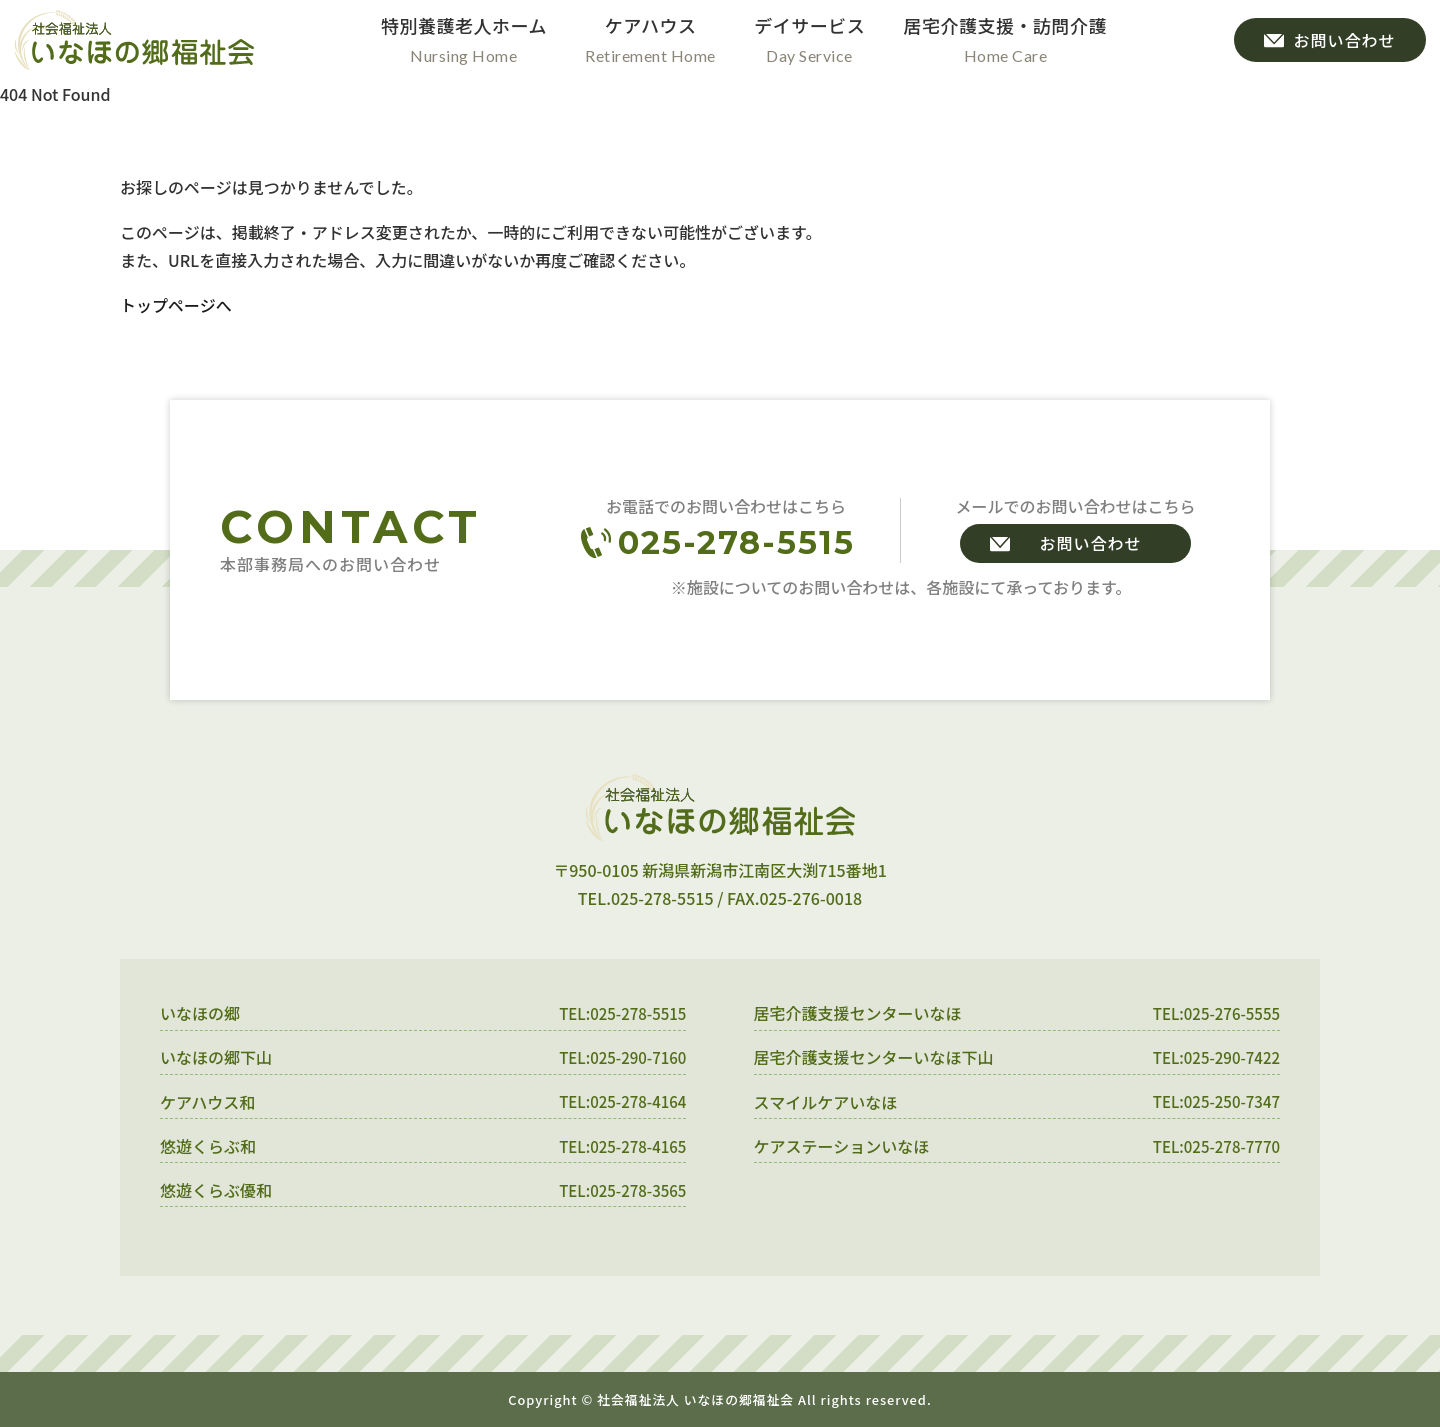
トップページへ (176, 305)
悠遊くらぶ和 (208, 1146)
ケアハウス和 (207, 1102)
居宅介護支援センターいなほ (858, 1013)
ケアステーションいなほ (842, 1146)
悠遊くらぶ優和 (216, 1190)
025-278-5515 (736, 542)
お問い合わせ (1090, 543)
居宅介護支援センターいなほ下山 (874, 1057)
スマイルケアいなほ (826, 1102)
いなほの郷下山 (216, 1057)
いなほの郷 (200, 1013)
